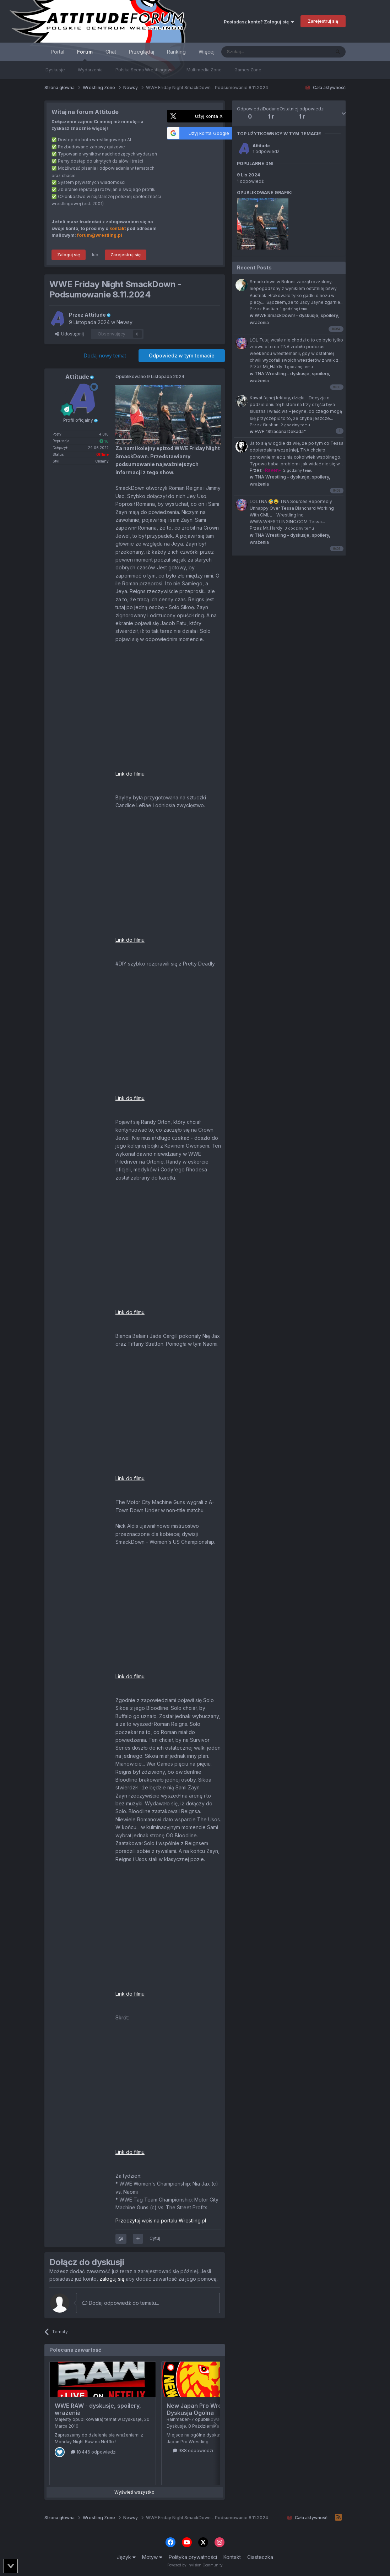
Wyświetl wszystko (134, 2492)
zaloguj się (111, 2279)
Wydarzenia (90, 69)
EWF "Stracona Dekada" (278, 431)
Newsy (124, 322)
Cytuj (155, 2238)
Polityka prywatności (193, 2557)
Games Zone (247, 69)
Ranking (176, 52)
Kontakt (232, 2557)
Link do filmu (130, 774)
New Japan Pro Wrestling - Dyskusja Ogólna (204, 2409)
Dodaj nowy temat (105, 355)
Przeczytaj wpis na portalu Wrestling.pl (160, 2220)
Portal (57, 52)
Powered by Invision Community (195, 2565)
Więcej (207, 52)
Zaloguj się (68, 254)
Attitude (261, 145)
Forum (85, 55)
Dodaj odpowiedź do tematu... (120, 2303)
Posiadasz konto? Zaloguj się (259, 21)
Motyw (152, 2557)
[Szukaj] (258, 52)
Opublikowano (149, 376)
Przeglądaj (141, 52)
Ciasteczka (260, 2557)
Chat (110, 52)
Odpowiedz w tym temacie (182, 355)
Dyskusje (55, 69)
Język (126, 2557)
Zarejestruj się (323, 21)
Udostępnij (69, 334)
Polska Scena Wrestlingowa (144, 69)
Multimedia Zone (204, 69)
